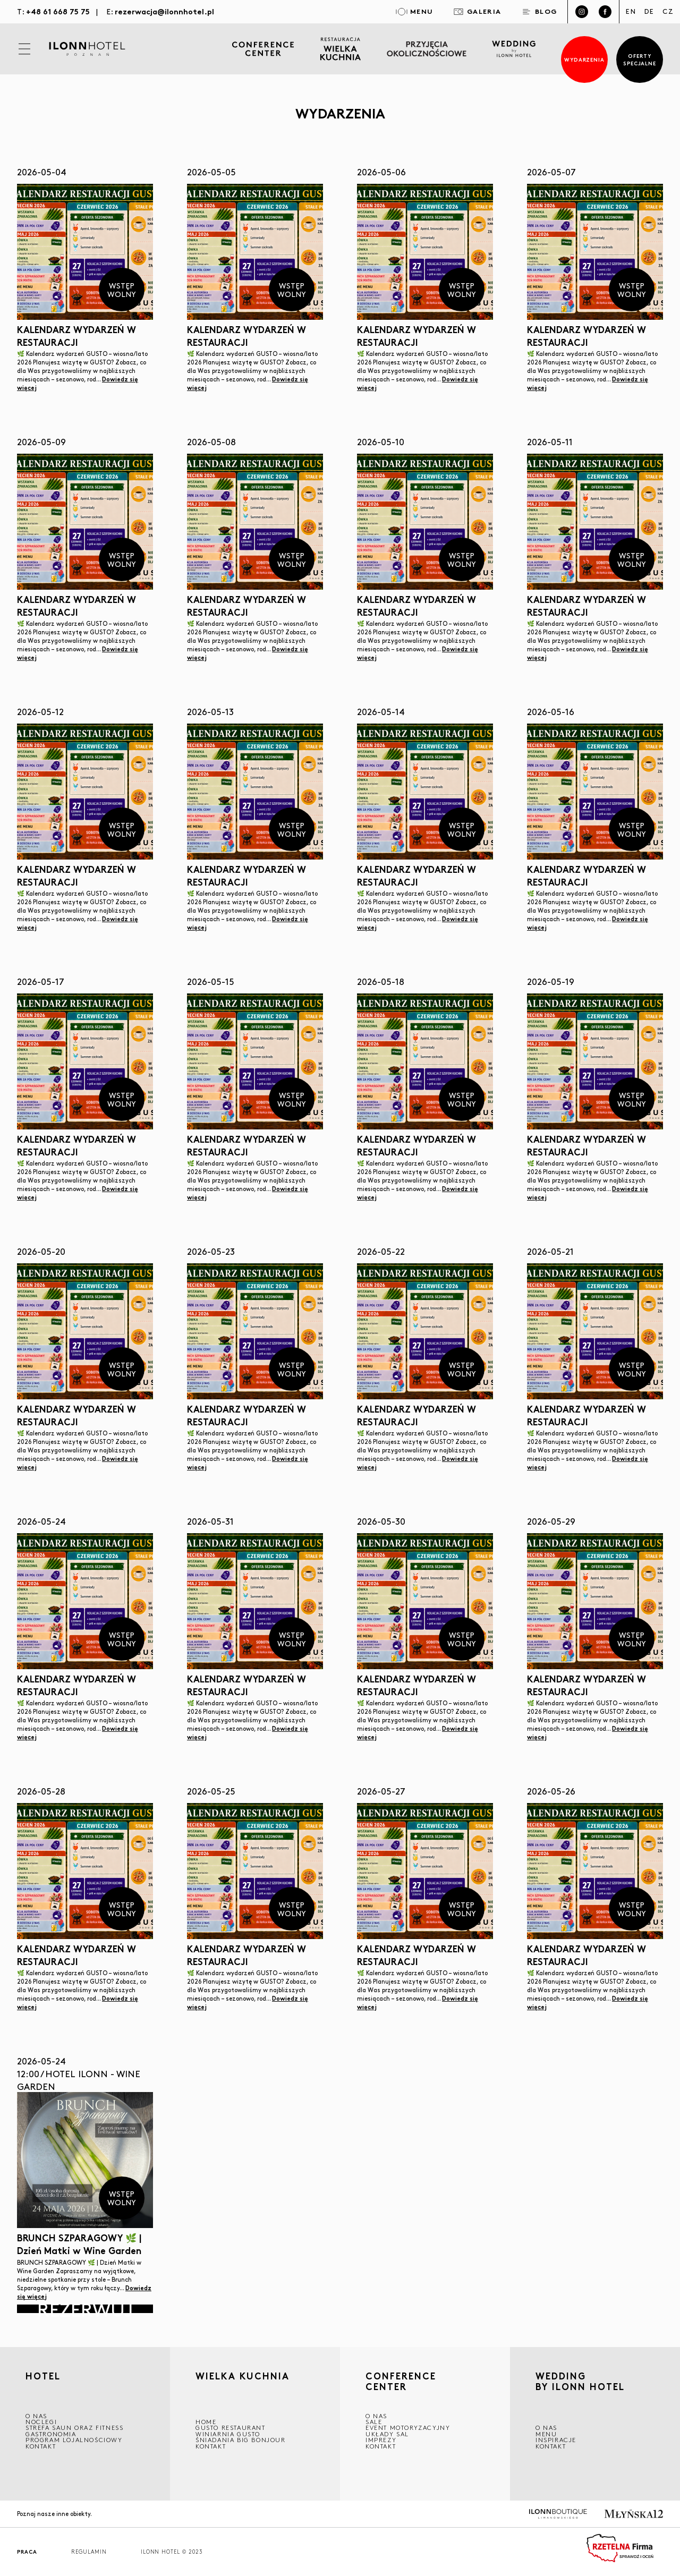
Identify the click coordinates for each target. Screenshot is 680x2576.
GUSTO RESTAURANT (231, 2428)
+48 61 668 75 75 (58, 10)
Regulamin (89, 2552)
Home (206, 2422)
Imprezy (381, 2440)
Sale (374, 2422)
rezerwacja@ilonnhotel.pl (164, 10)
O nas (546, 2428)
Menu (546, 2434)
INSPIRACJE (556, 2440)
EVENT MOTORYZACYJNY (408, 2428)
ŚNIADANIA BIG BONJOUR (241, 2440)
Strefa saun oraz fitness (74, 2428)
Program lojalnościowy (74, 2440)
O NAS (36, 2416)
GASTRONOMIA (51, 2434)
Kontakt (41, 2446)
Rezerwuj (85, 2309)
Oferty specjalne (640, 59)
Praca (27, 2552)
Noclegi (41, 2422)
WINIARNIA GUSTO (228, 2434)
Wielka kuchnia (243, 2377)
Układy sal (387, 2434)
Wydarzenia (584, 59)
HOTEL (43, 2377)
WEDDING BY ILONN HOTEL (580, 2382)
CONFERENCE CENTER (401, 2381)
